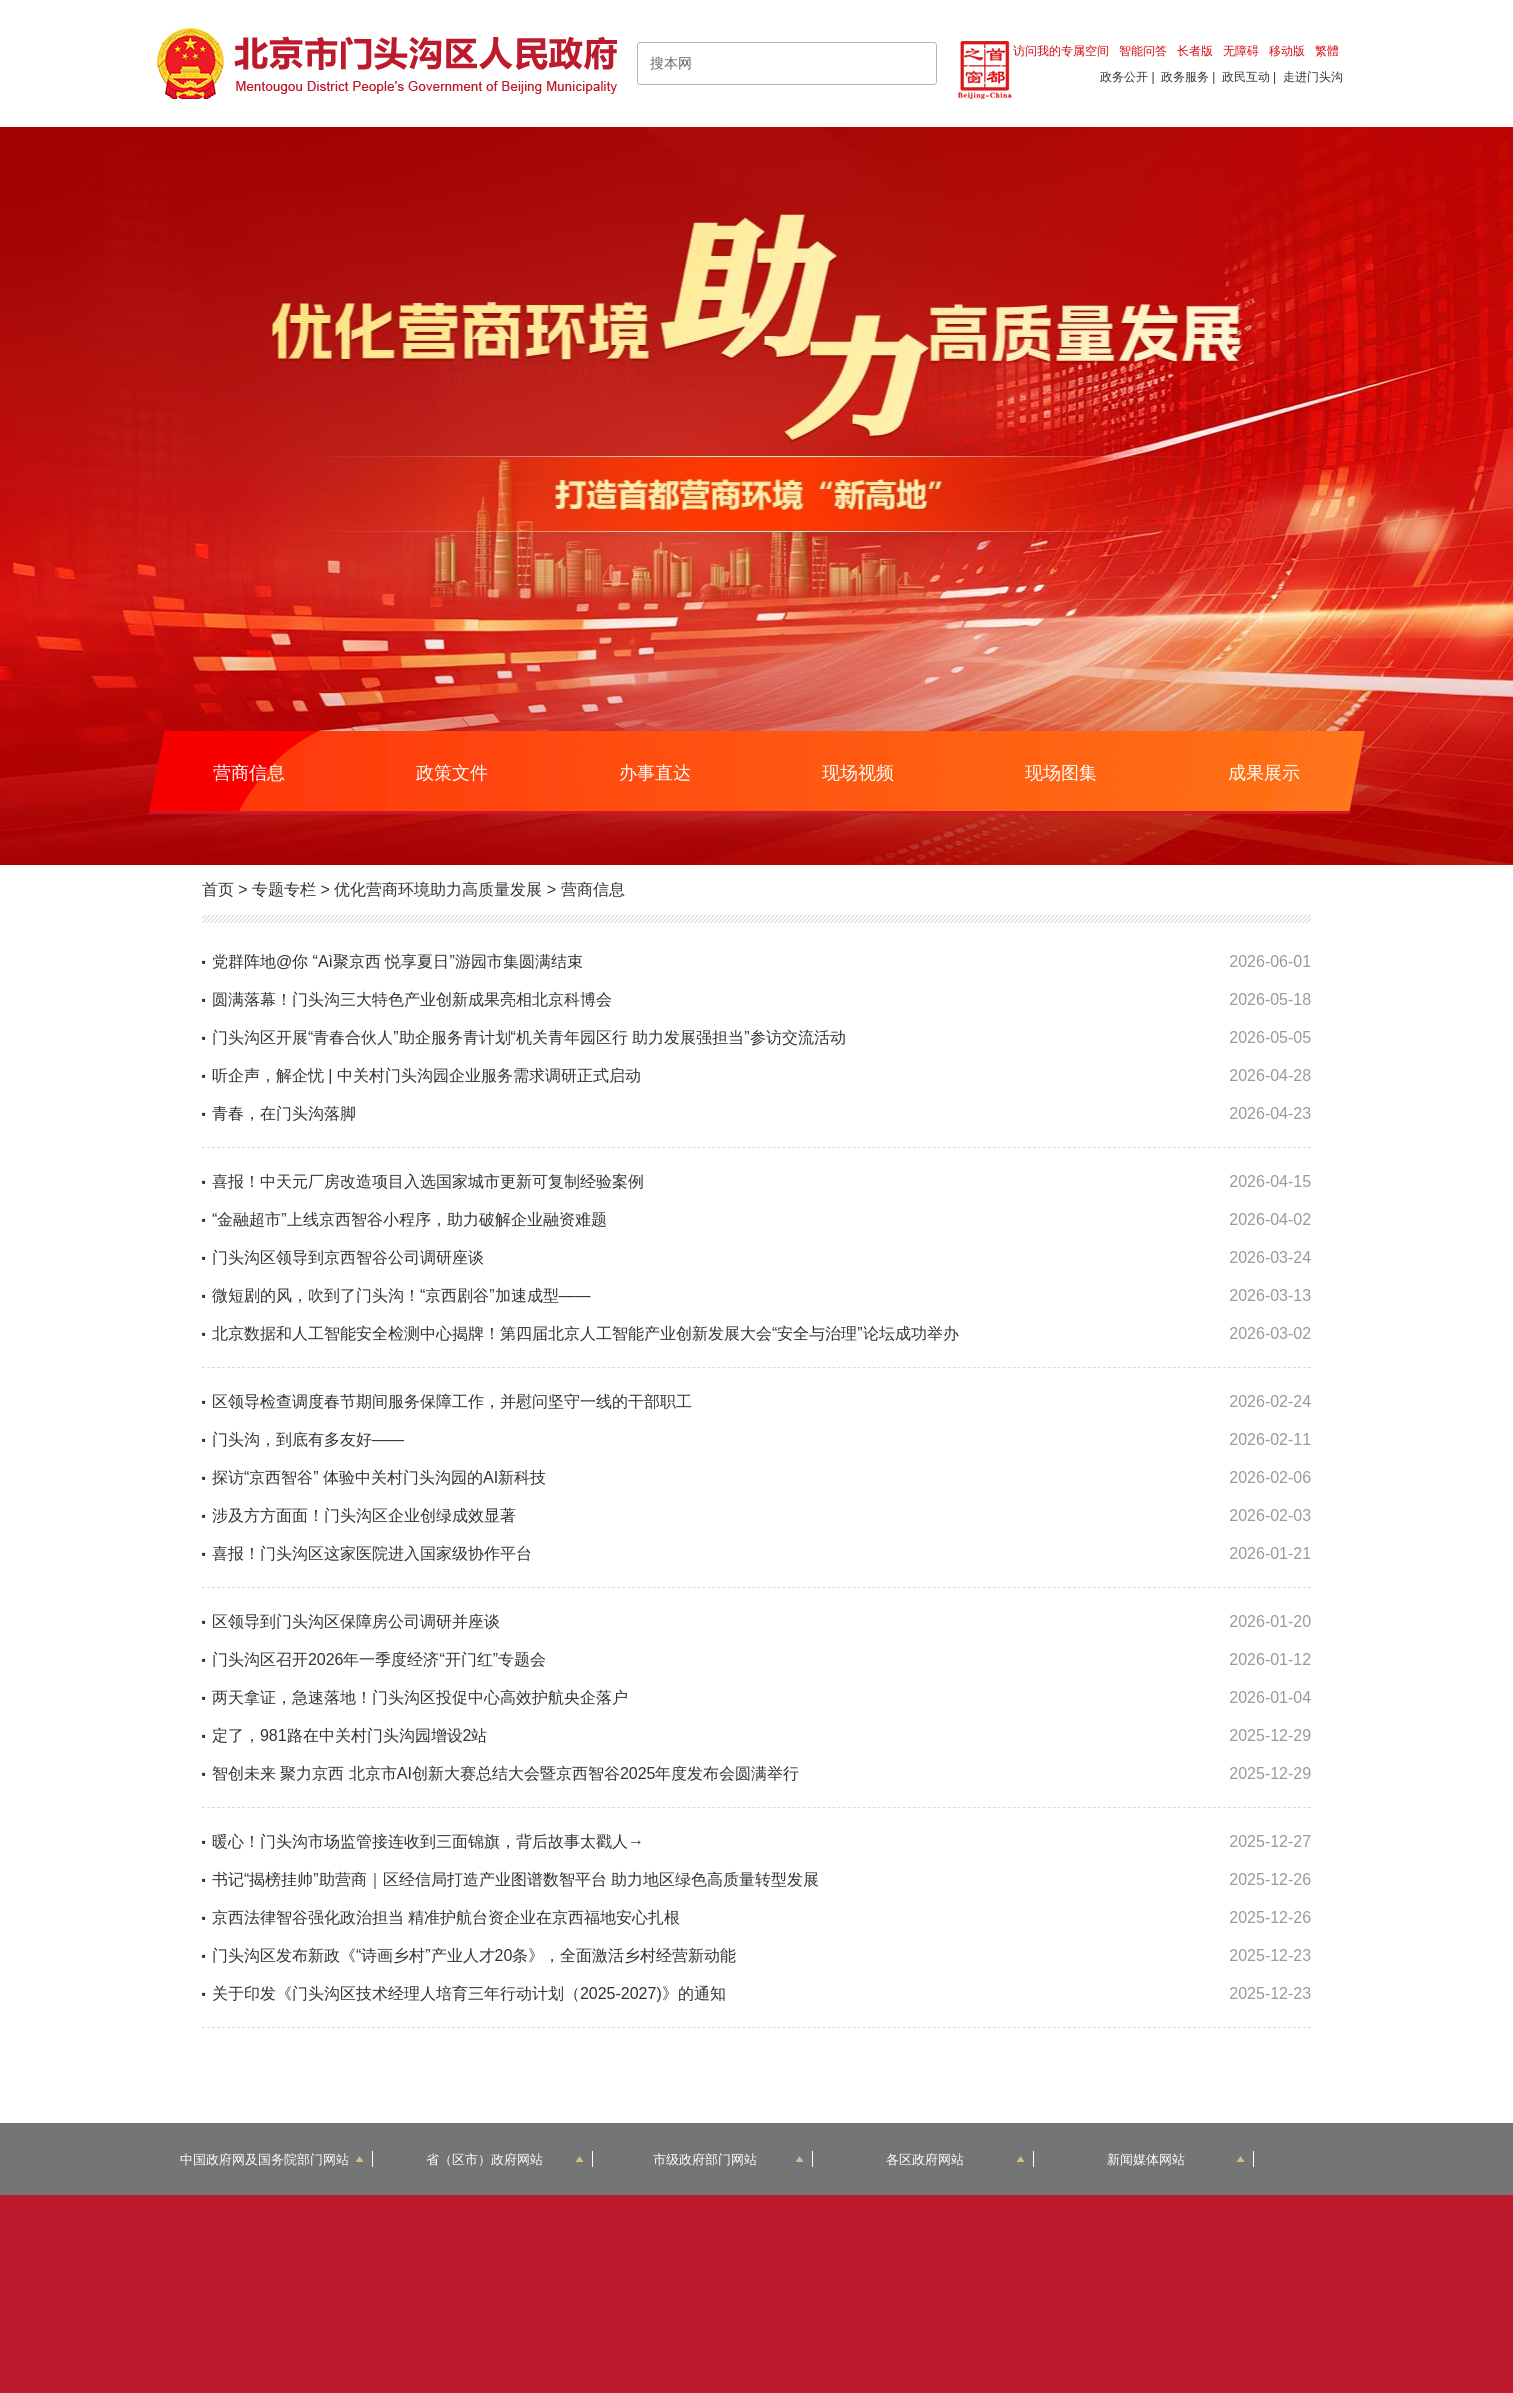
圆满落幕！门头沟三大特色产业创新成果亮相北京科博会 (412, 999)
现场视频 (858, 773)
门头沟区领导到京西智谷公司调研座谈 (348, 1257)
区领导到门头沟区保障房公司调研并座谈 (356, 1621)
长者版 (1195, 51)
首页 (218, 889)
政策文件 (452, 773)
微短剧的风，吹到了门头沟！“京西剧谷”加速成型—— (401, 1295)
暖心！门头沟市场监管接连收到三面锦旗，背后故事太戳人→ (428, 1841)
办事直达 (655, 773)
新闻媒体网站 (1176, 2159)
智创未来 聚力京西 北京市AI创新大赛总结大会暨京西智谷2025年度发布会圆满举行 (506, 1773)
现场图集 (1061, 773)
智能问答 (1143, 51)
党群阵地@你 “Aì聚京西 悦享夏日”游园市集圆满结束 (397, 961)
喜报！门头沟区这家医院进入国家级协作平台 (372, 1553)
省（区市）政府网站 (505, 2159)
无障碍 (1241, 51)
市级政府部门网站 (729, 2159)
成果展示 (1264, 773)
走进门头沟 (1313, 77)
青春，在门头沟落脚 (284, 1113)
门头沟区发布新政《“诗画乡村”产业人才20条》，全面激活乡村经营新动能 (474, 1955)
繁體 (1327, 51)
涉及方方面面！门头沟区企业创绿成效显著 (364, 1515)
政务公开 (1124, 77)
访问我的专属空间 (1061, 51)
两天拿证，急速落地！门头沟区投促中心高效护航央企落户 (420, 1697)
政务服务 (1185, 77)
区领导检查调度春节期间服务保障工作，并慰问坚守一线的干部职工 (452, 1401)
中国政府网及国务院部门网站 (272, 2159)
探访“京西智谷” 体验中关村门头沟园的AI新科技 (379, 1477)
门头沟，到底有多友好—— (308, 1439)
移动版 (1287, 51)
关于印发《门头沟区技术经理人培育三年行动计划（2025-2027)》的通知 (469, 1993)
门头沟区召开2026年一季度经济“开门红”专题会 (379, 1659)
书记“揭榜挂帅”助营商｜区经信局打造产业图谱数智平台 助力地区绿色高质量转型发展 (515, 1879)
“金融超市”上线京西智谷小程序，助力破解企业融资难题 (409, 1219)
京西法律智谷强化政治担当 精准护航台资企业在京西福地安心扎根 (446, 1917)
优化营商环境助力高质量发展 (438, 889)
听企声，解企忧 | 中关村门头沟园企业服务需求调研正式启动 (426, 1075)
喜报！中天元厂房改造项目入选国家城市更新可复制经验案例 (428, 1181)
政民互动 (1246, 77)
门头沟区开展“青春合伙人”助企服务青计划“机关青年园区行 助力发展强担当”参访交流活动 (529, 1037)
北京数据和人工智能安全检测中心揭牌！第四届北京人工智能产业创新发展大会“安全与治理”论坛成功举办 (585, 1333)
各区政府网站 (955, 2159)
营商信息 (249, 773)
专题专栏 (284, 889)
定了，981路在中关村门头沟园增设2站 (350, 1735)
